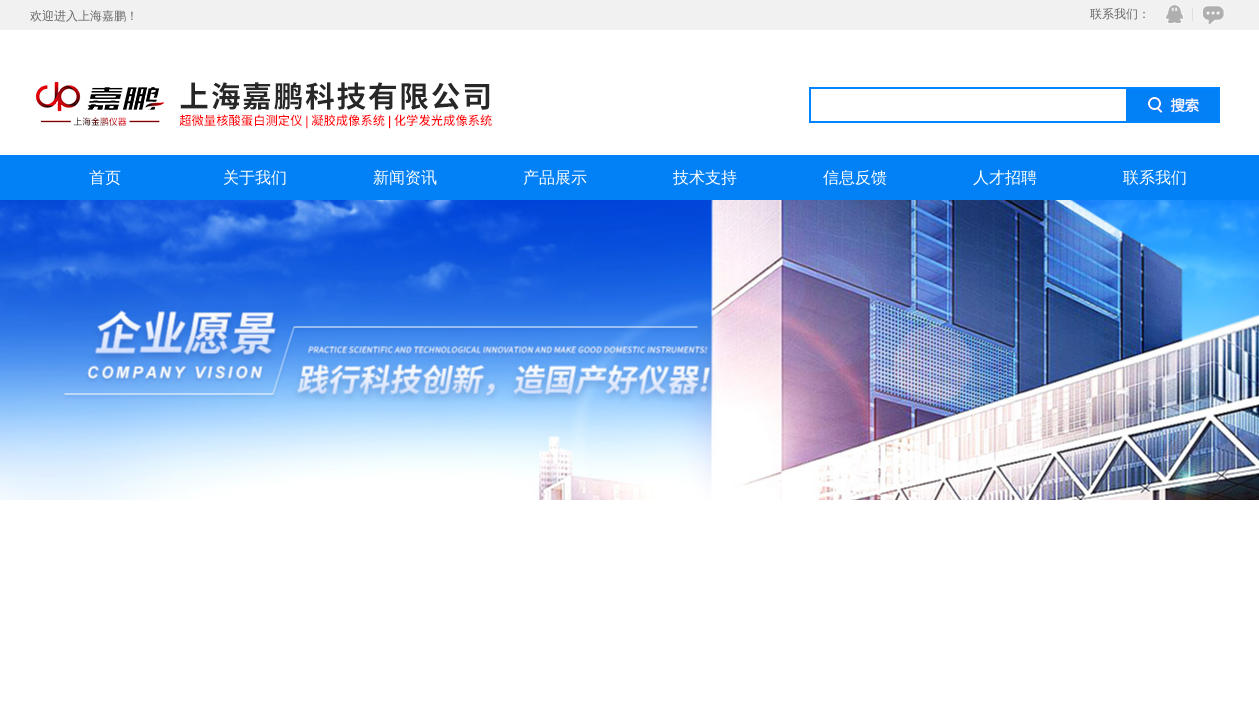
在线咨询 (1210, 14)
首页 (105, 177)
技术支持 (705, 177)
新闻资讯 (405, 177)
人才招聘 (1005, 177)
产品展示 (555, 177)
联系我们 (1155, 177)
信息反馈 (855, 177)
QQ (1170, 14)
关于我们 (255, 177)
